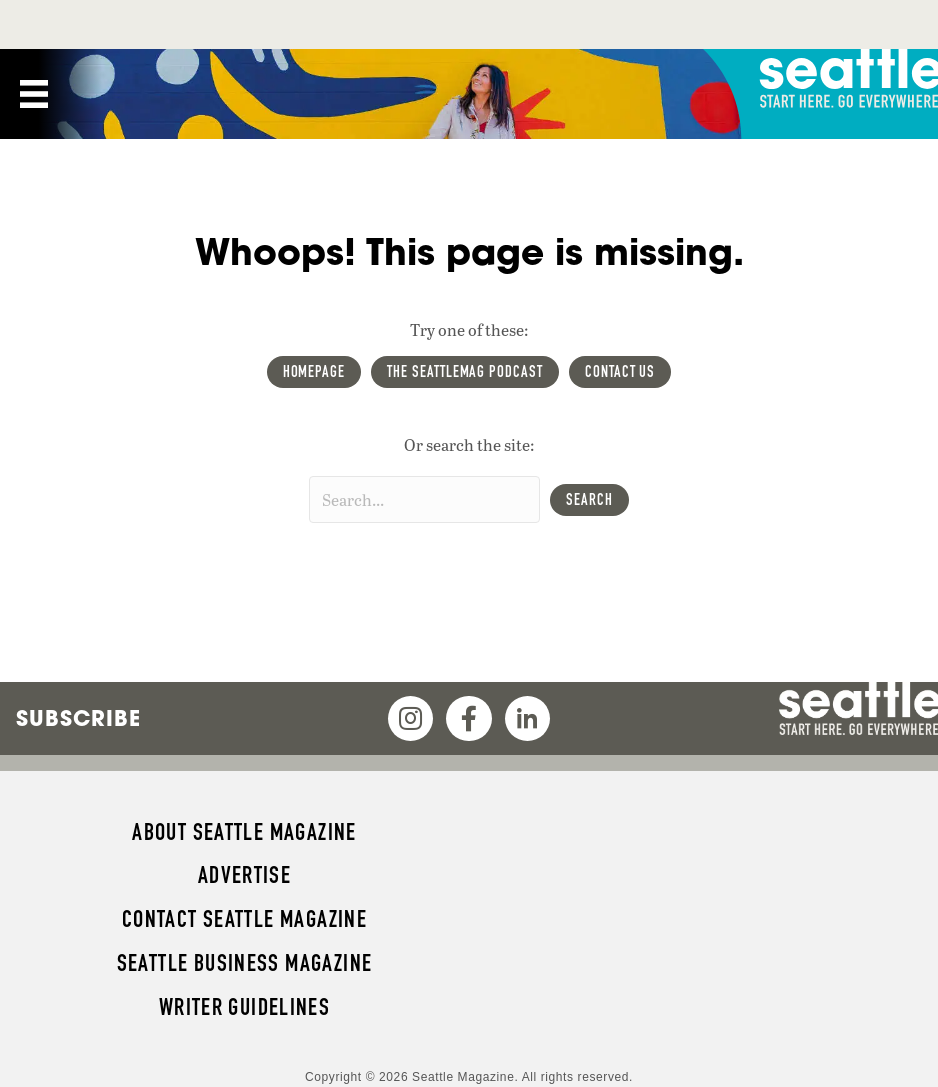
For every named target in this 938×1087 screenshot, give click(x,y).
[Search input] (424, 499)
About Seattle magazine (244, 832)
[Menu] (34, 94)
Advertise (244, 875)
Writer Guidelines (245, 1007)
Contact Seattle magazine (244, 919)
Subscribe (78, 718)
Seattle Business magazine (245, 963)
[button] (589, 500)
